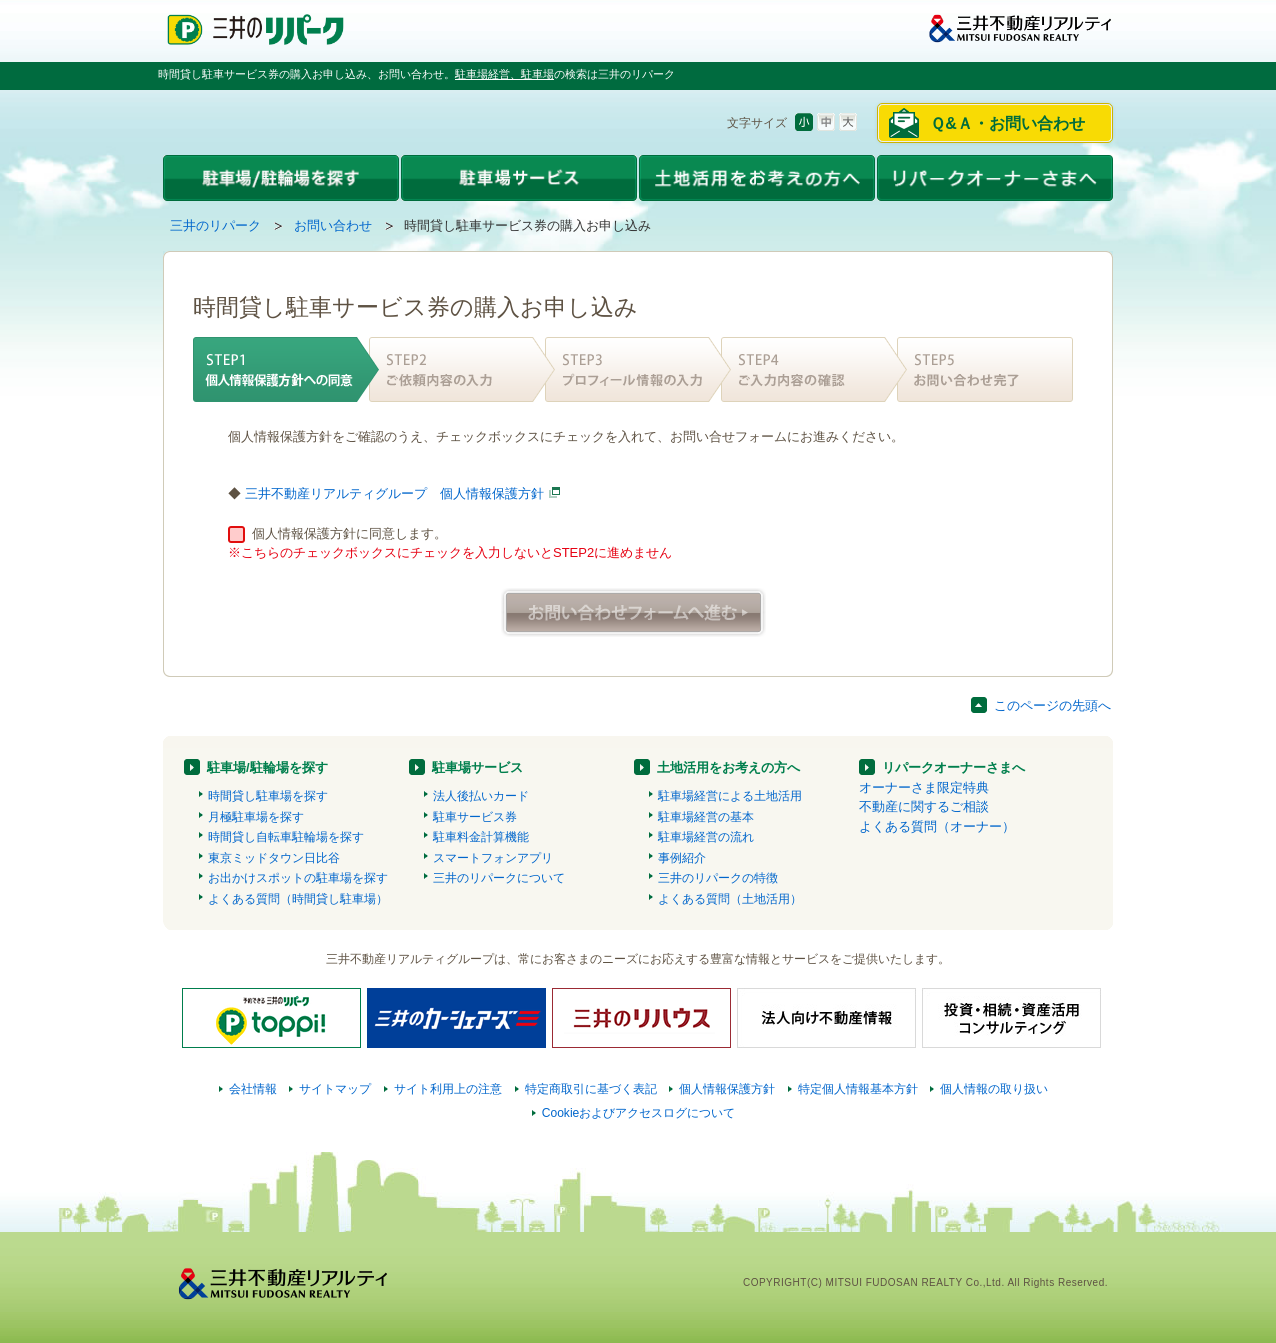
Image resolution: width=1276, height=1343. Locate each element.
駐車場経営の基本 (706, 817)
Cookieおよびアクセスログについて (639, 1113)
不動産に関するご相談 (924, 806)
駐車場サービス (477, 767)
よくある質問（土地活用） (730, 899)
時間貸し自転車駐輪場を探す (286, 837)
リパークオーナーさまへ (953, 767)
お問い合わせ (333, 225)
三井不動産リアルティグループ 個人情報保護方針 (394, 493)
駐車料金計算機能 (481, 837)
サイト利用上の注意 (448, 1089)
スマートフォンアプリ (493, 858)
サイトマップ (335, 1089)
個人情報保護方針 (727, 1089)
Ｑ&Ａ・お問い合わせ (1007, 123)
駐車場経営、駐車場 (504, 74)
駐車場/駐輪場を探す (267, 767)
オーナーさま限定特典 (924, 787)
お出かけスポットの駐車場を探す (298, 878)
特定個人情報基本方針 (858, 1089)
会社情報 (253, 1089)
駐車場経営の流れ (706, 837)
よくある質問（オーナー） (937, 826)
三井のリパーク (215, 225)
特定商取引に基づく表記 (591, 1089)
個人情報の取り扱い (994, 1089)
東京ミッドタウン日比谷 (274, 858)
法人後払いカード (481, 796)
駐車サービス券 (475, 817)
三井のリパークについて (499, 878)
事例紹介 (682, 858)
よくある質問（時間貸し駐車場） (298, 899)
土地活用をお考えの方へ (728, 767)
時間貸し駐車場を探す (268, 796)
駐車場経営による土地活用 (730, 796)
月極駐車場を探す (256, 817)
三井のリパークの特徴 (718, 878)
